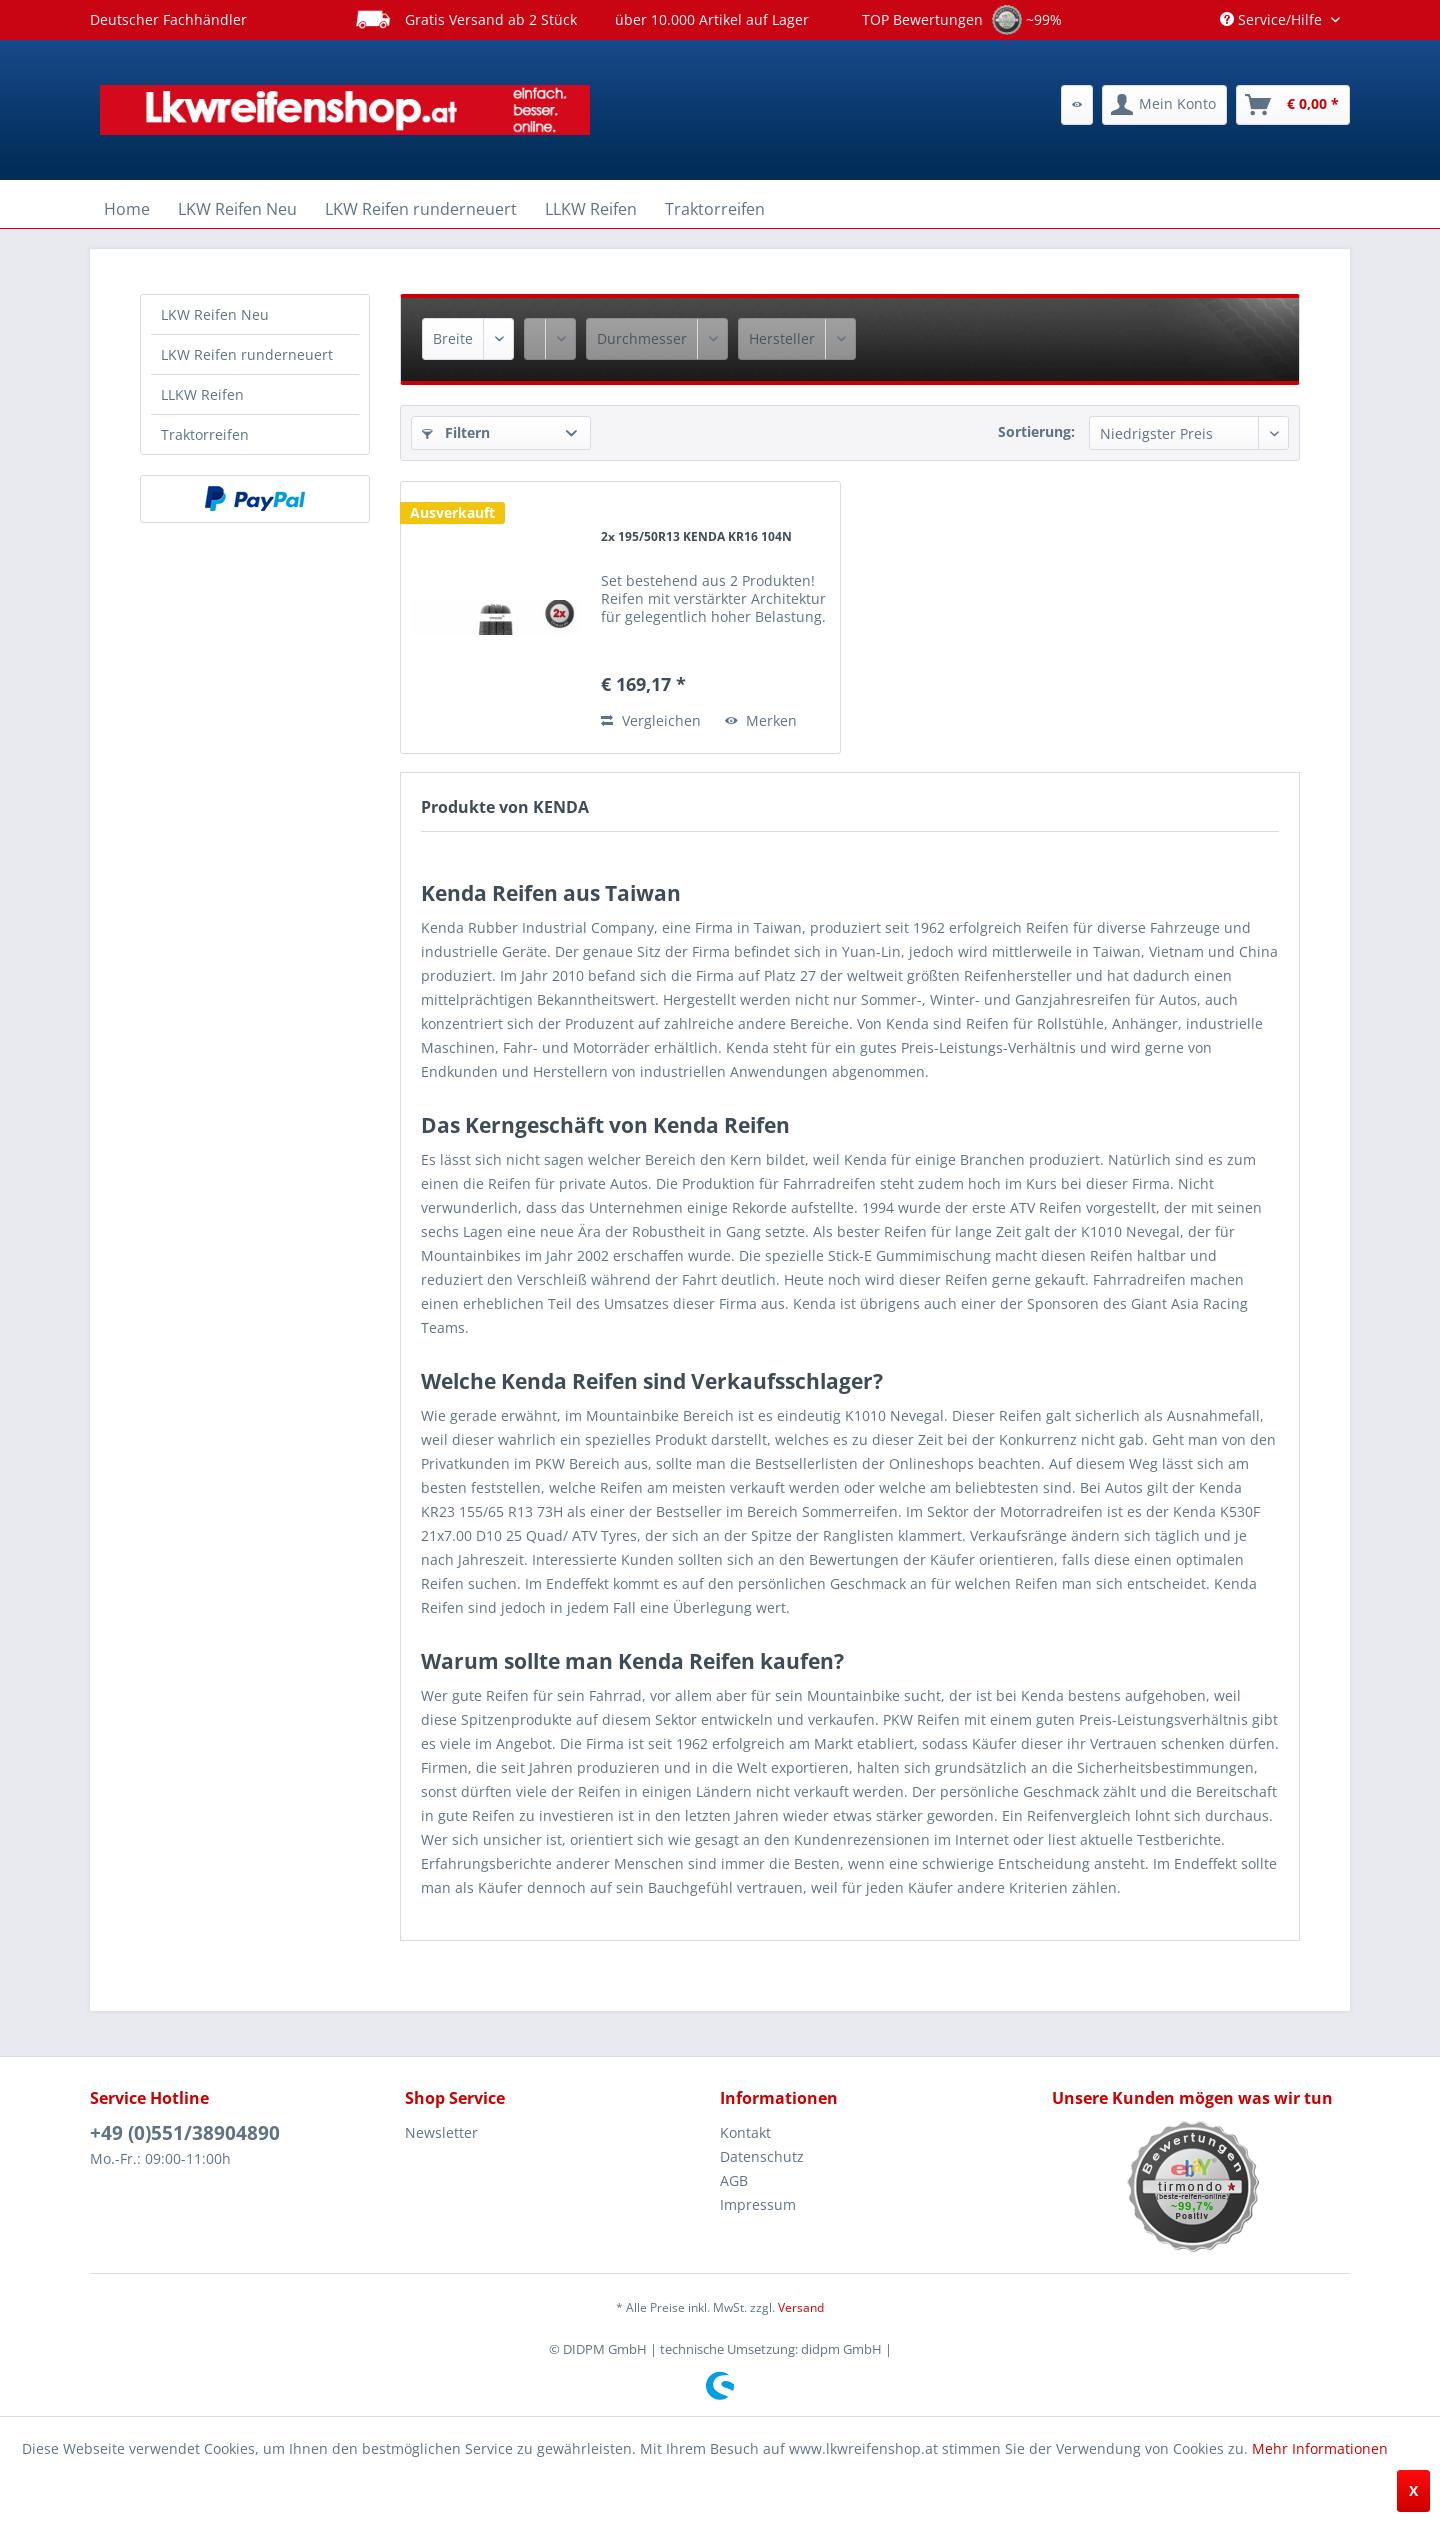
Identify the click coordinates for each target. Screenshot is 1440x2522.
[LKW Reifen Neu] (237, 209)
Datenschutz (762, 2156)
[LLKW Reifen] (591, 209)
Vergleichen (651, 720)
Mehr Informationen (1320, 2448)
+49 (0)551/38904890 (185, 2133)
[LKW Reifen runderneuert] (421, 209)
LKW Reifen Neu (215, 314)
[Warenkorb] (1293, 105)
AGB (734, 2180)
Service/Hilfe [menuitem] (1273, 19)
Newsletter (441, 2132)
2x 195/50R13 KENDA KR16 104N (696, 536)
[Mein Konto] (1164, 105)
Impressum (758, 2204)
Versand (801, 2307)
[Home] (127, 209)
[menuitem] (1077, 105)
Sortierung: (1036, 431)
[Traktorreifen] (715, 209)
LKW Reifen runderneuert (247, 354)
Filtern (456, 432)
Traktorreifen (205, 434)
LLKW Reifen (202, 394)
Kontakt (745, 2132)
